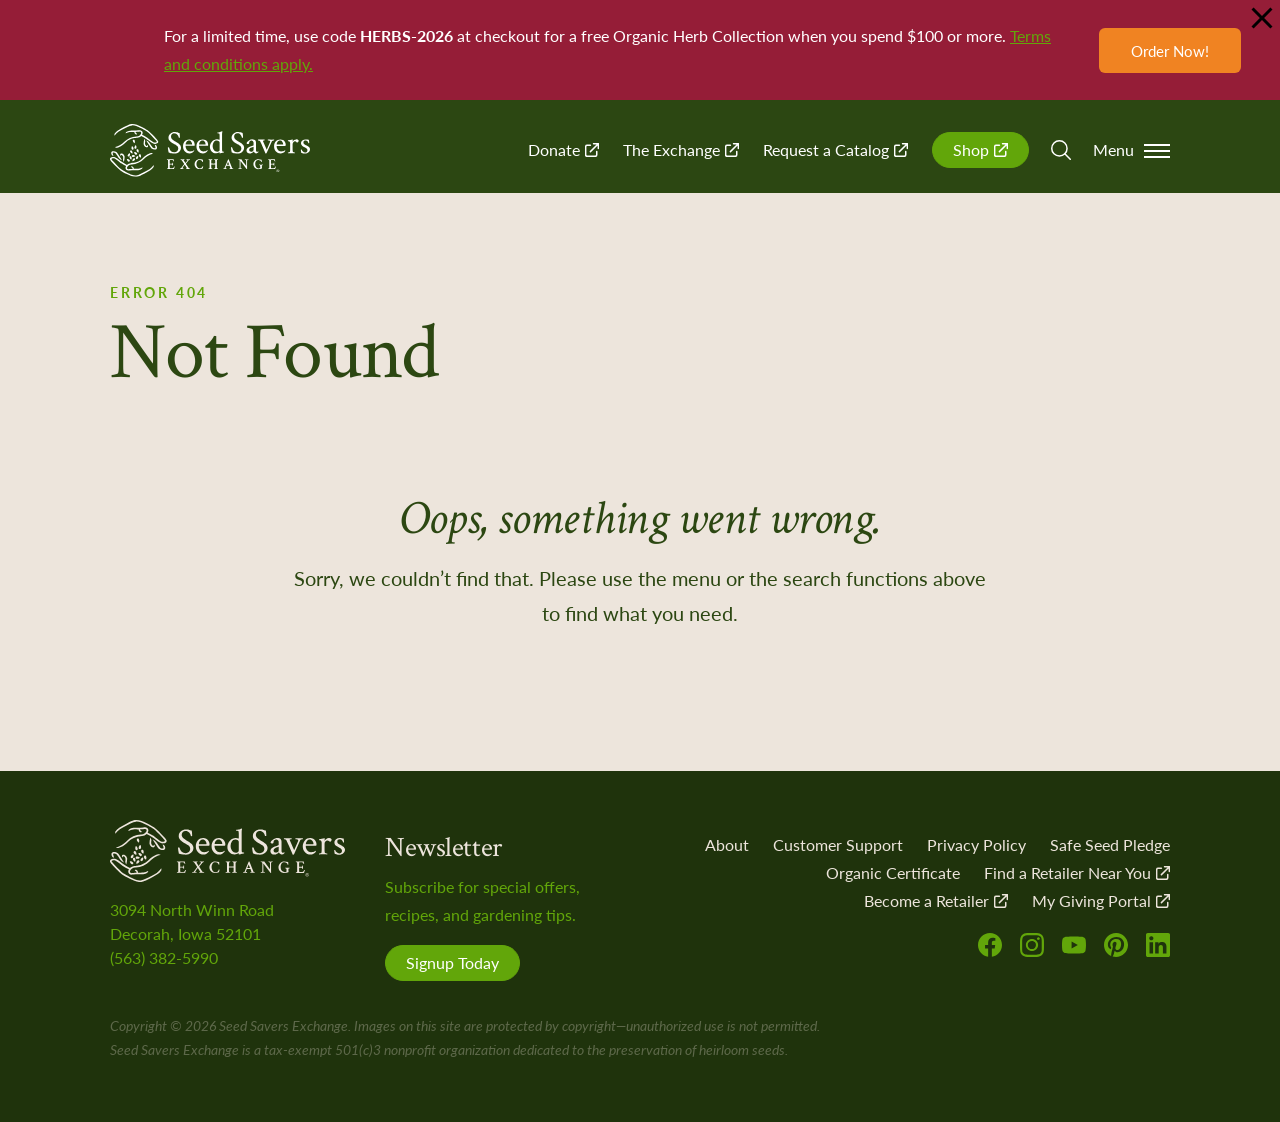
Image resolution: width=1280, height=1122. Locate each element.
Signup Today (452, 962)
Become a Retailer (936, 900)
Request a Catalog (835, 149)
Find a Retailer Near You (1077, 872)
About (727, 844)
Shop (980, 149)
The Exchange (681, 149)
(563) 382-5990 (164, 957)
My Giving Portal (1101, 900)
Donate (563, 149)
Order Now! (1170, 50)
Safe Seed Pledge (1110, 844)
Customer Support (838, 844)
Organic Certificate (893, 872)
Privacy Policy (976, 844)
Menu (1131, 149)
